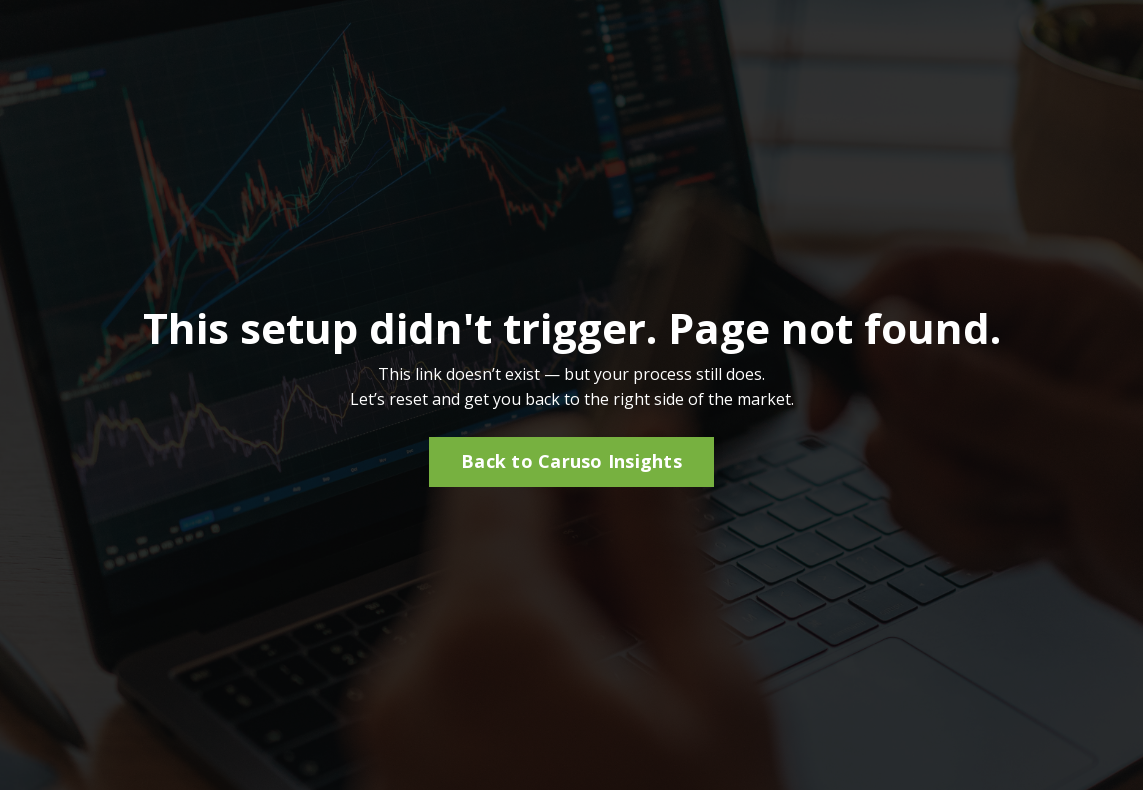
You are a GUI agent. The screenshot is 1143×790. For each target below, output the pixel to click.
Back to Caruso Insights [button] (571, 461)
